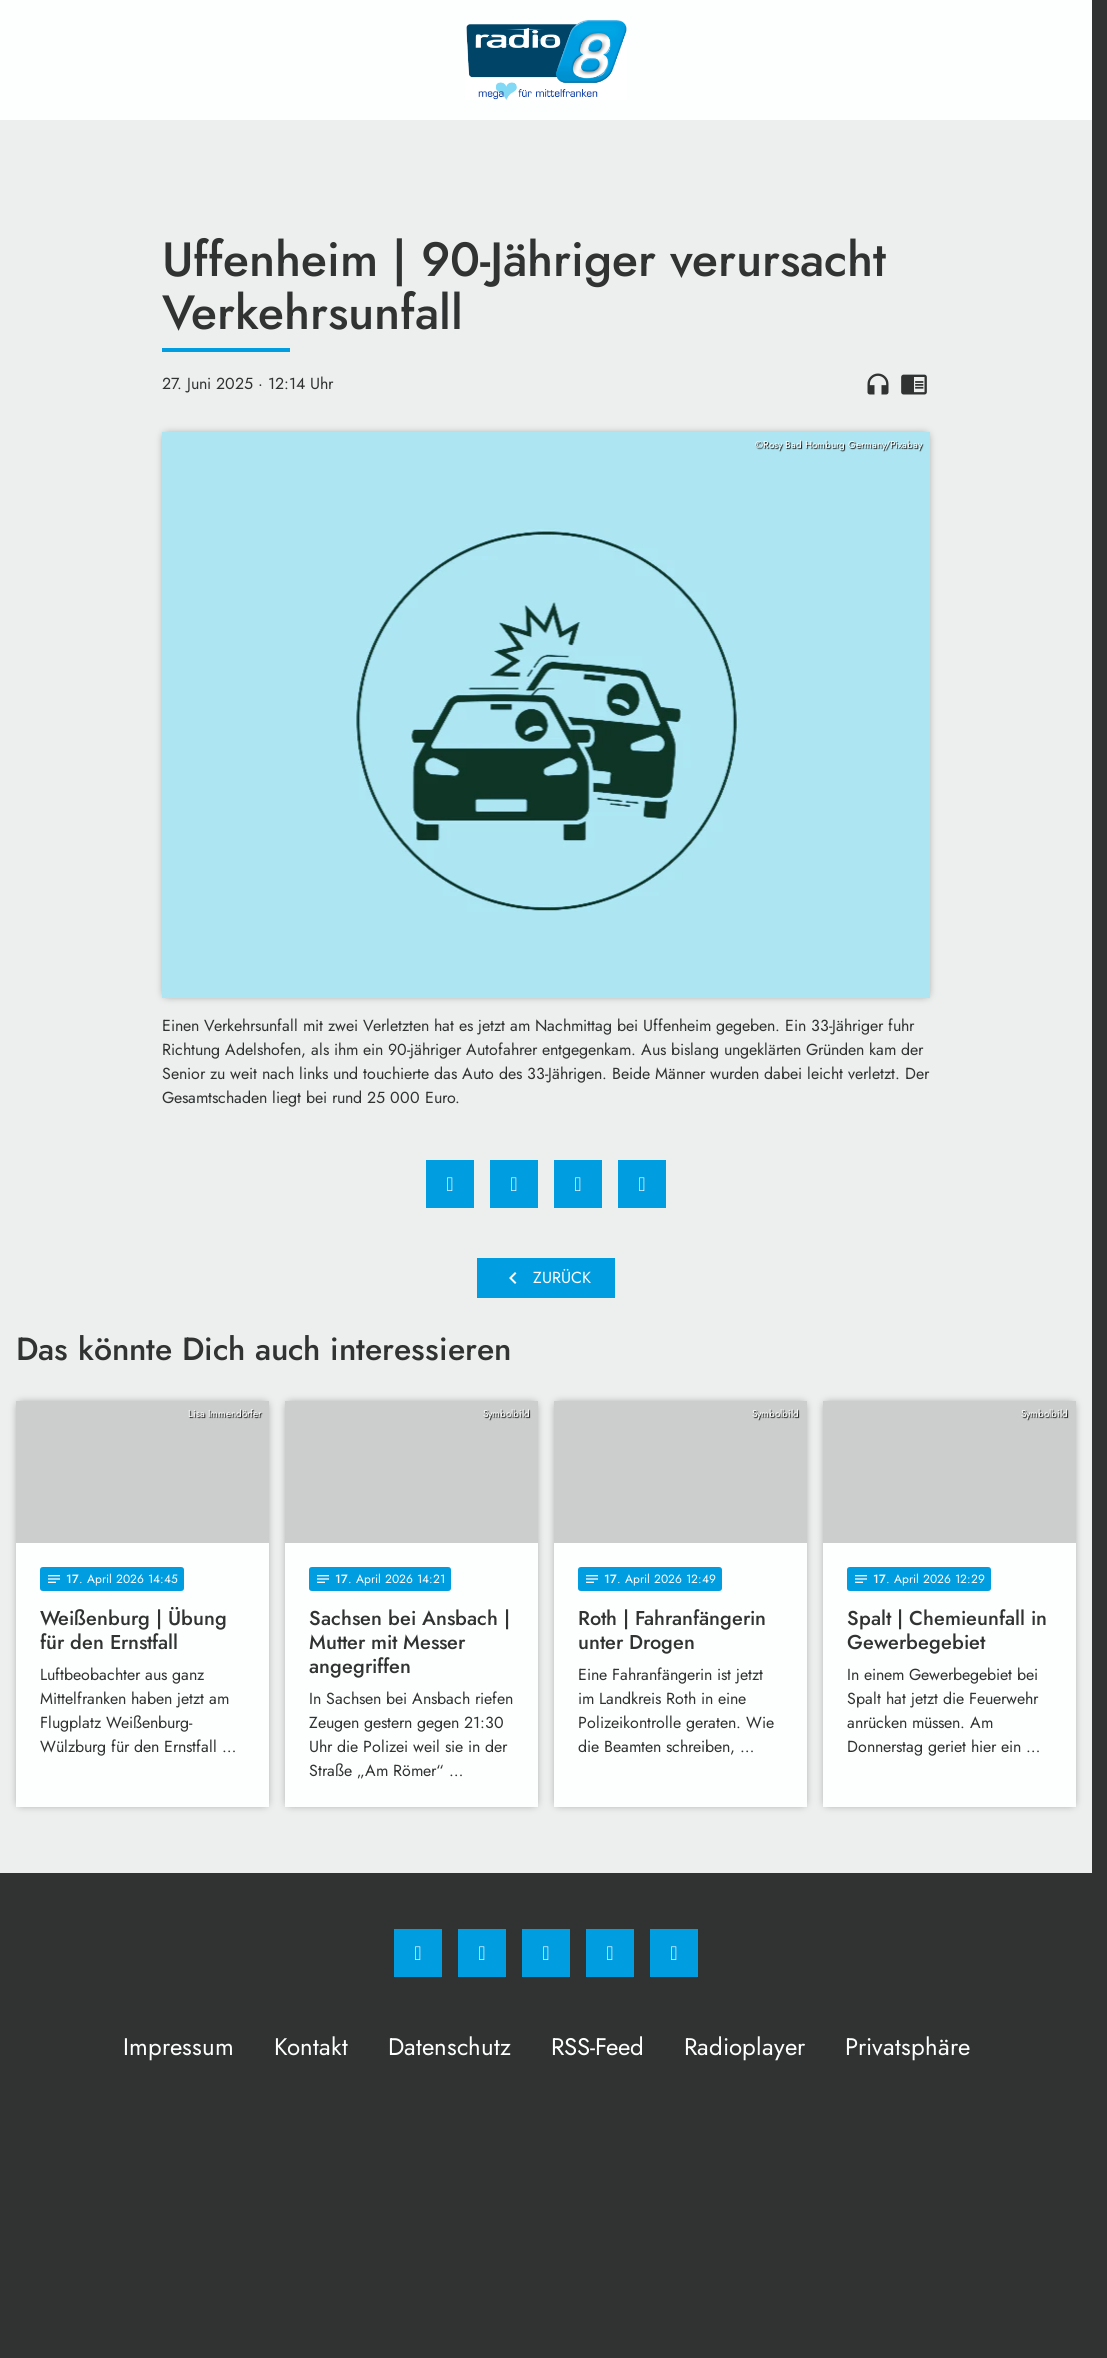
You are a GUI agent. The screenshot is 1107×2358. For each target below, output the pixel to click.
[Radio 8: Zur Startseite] (546, 60)
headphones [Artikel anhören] (878, 384)
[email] (674, 1953)
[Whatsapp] (546, 1953)
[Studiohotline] (610, 1953)
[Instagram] (482, 1953)
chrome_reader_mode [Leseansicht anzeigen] (914, 384)
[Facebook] (418, 1953)
